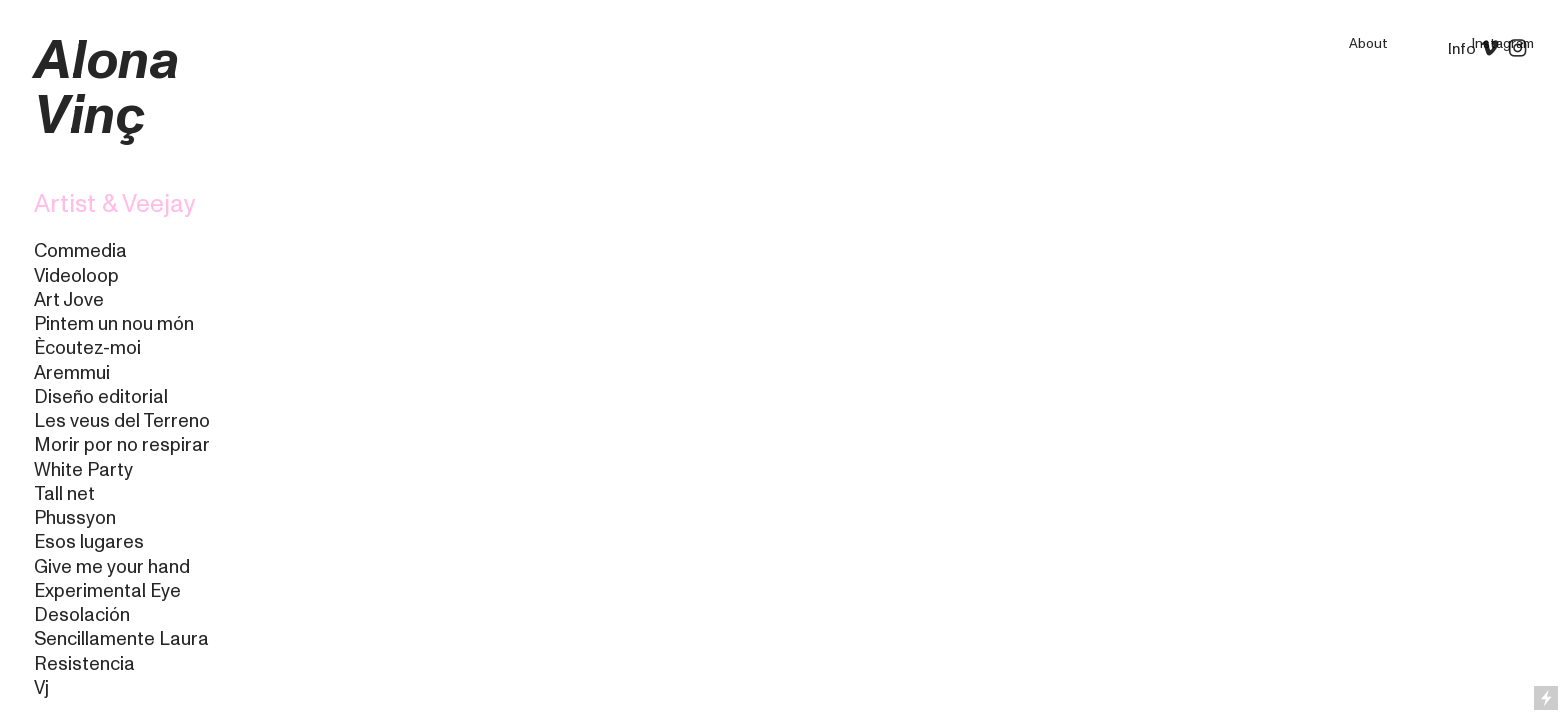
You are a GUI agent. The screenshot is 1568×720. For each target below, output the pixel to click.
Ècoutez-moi (87, 348)
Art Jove (69, 300)
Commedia (80, 251)
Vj (41, 688)
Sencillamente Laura (121, 639)
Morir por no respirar (122, 445)
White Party (83, 470)
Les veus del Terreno (122, 421)
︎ (1489, 49)
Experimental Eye (107, 591)
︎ (1523, 49)
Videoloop (76, 276)
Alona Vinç (106, 88)
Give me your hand (112, 567)
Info (1462, 49)
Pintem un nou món (114, 324)
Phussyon (75, 518)
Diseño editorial (101, 397)
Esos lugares (89, 542)
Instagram (1503, 43)
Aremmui (72, 373)
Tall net (64, 494)
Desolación (82, 615)
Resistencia (84, 664)
